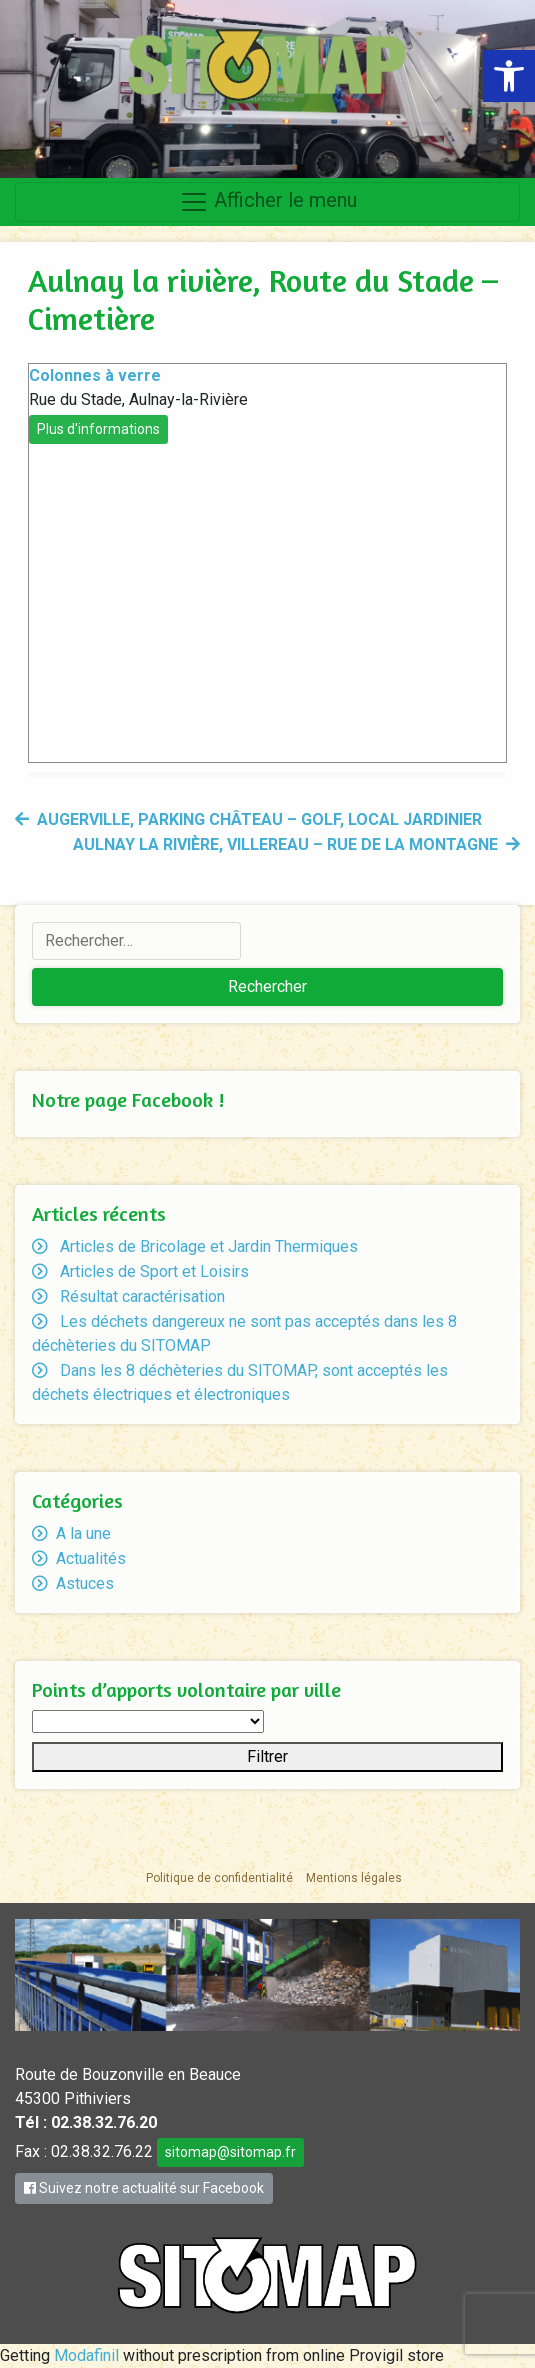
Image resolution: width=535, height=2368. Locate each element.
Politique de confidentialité (219, 1878)
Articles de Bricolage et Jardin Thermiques (209, 1246)
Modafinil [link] (86, 2355)
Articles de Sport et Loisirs (154, 1271)
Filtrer (267, 1756)
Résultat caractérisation (142, 1296)
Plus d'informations (98, 429)
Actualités (91, 1558)
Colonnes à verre (95, 375)
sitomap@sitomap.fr (230, 2152)
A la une (83, 1533)
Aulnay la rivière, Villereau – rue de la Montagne (285, 844)
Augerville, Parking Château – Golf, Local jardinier (259, 819)
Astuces (85, 1583)
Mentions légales (354, 1878)
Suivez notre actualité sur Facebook (144, 2188)
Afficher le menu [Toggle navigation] (268, 202)
